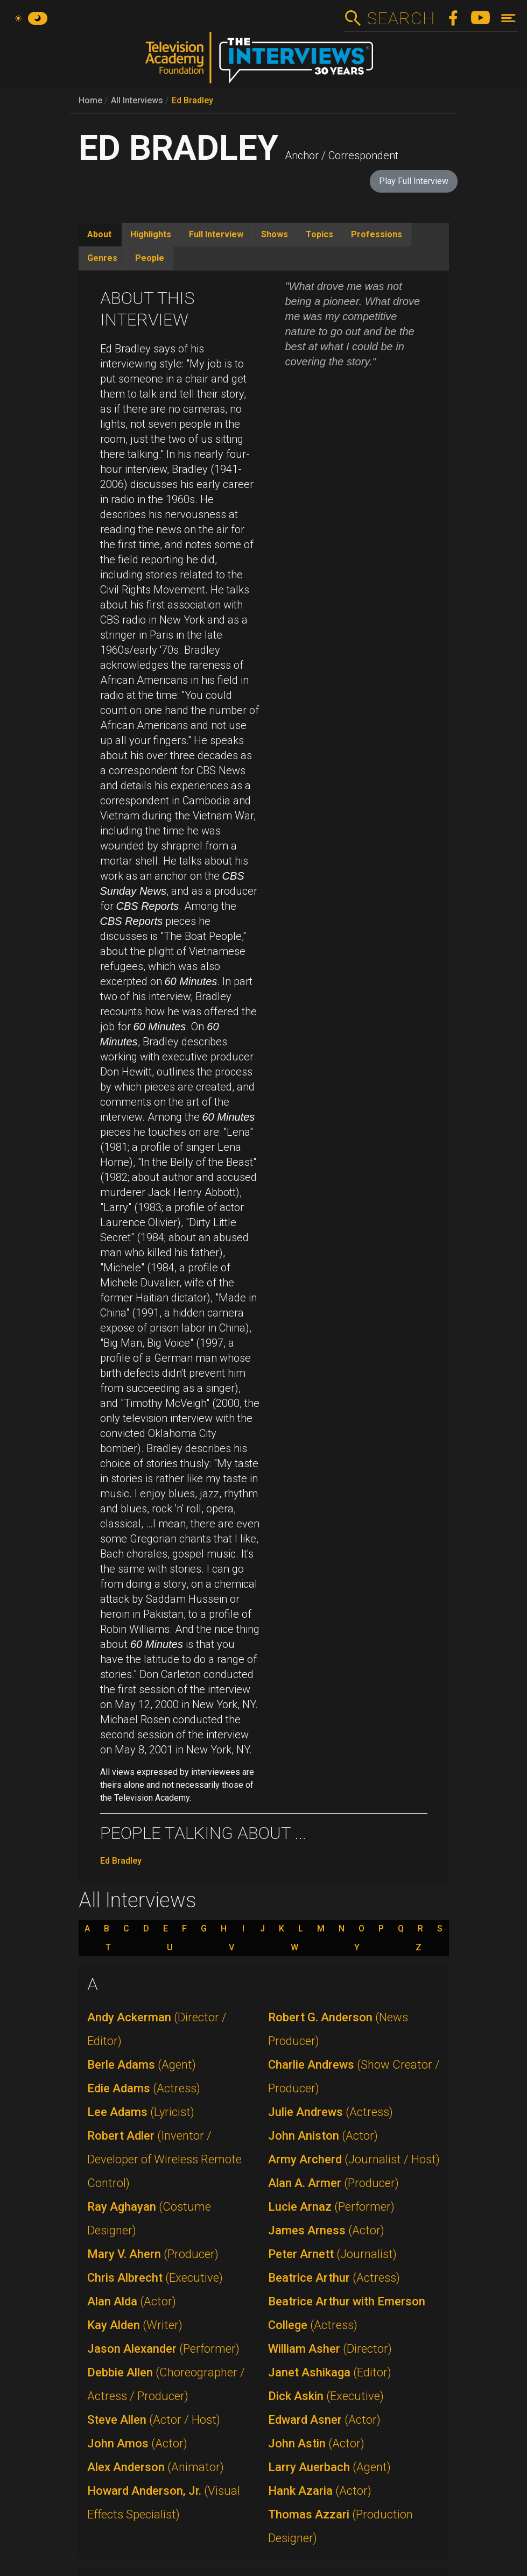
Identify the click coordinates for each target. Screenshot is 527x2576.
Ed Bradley (192, 100)
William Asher (330, 2348)
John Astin (316, 2443)
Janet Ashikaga (329, 2372)
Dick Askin (326, 2396)
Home (90, 100)
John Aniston (323, 2135)
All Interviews (137, 100)
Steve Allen (153, 2419)
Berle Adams (141, 2064)
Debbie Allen (166, 2384)
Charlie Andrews (354, 2076)
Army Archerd (354, 2159)
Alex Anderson (155, 2467)
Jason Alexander (163, 2348)
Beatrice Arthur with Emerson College (346, 2313)
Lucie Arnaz (331, 2206)
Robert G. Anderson (338, 2029)
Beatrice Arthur (334, 2277)
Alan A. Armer (333, 2183)
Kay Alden (134, 2325)
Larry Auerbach (329, 2467)
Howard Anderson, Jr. (163, 2502)
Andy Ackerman (157, 2029)
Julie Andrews (330, 2112)
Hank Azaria (319, 2490)
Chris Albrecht (155, 2277)
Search (401, 18)
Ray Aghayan (149, 2218)
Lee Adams (140, 2112)
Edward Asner (324, 2419)
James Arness (326, 2230)
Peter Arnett (332, 2254)
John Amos (137, 2443)
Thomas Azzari (340, 2526)
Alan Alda (131, 2301)
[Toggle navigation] (508, 18)
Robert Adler (164, 2159)
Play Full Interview (413, 181)
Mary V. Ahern (153, 2254)
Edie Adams (143, 2088)
